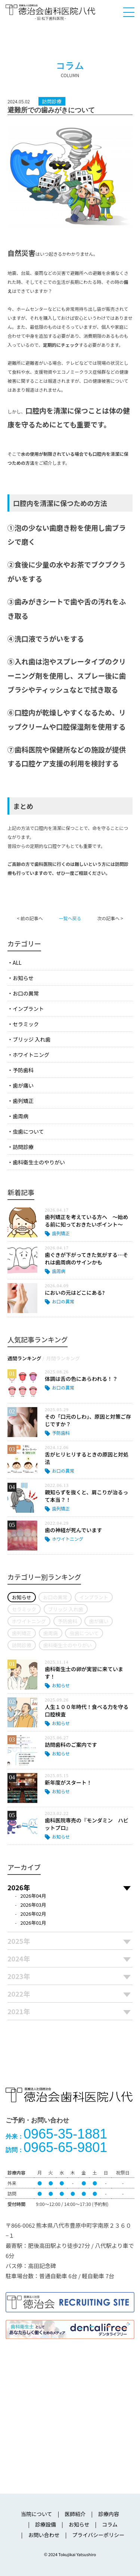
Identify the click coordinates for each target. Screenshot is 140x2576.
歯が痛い (23, 1085)
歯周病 (20, 1116)
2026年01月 (33, 1922)
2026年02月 (33, 1913)
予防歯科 (23, 1070)
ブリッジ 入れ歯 (31, 1039)
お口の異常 (26, 993)
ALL (17, 962)
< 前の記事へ (30, 918)
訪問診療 (23, 1147)
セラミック (26, 1024)
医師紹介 (75, 2514)
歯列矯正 (23, 1100)
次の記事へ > (110, 918)
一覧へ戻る (70, 918)
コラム (110, 2524)
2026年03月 (33, 1904)
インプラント (28, 1008)
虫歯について (28, 1131)
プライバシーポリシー (98, 2535)
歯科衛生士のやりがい (39, 1162)
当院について (36, 2514)
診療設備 (45, 2524)
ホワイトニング (31, 1054)
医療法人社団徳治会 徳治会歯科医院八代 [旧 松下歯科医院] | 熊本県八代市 (50, 11)
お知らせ (23, 978)
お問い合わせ (44, 2535)
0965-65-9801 (56, 2147)
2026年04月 (33, 1895)
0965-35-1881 (56, 2134)
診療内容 (108, 2514)
